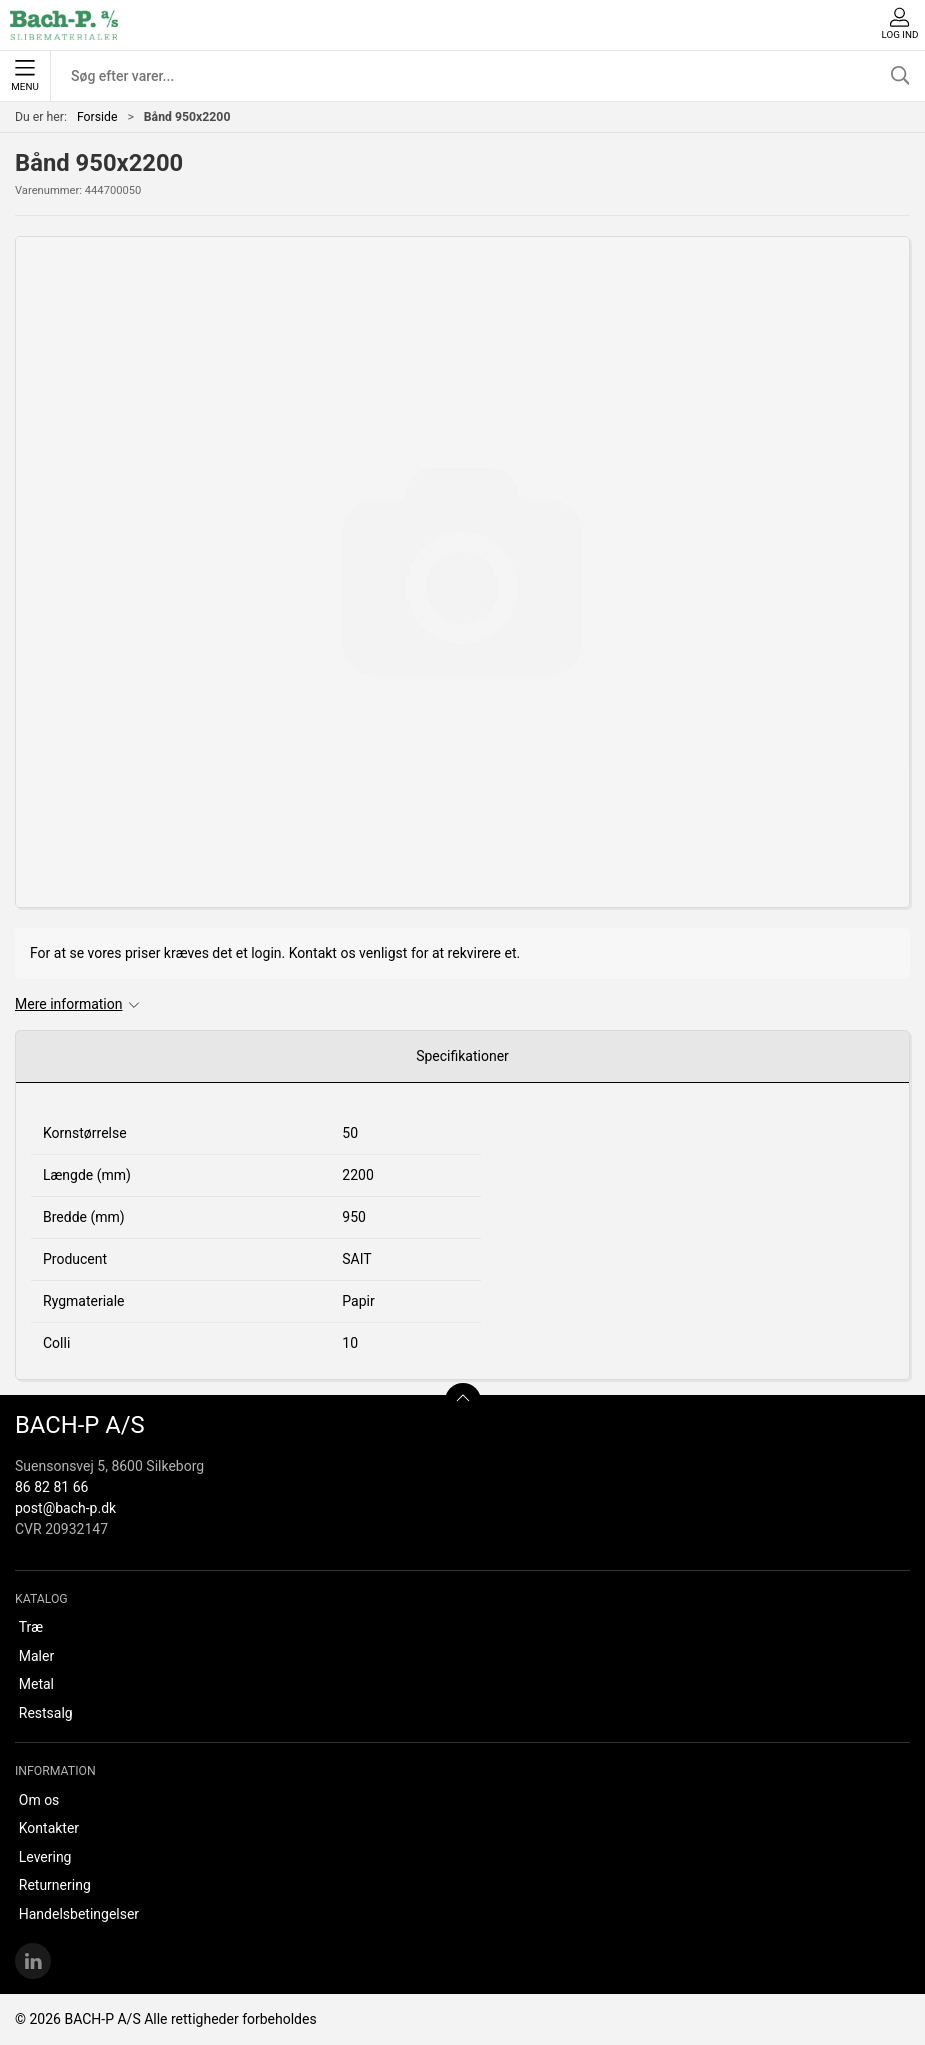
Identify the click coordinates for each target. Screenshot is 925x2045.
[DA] (64, 25)
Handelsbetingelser (79, 1914)
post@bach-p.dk (65, 1508)
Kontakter (49, 1828)
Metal (36, 1684)
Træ (31, 1627)
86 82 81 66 (51, 1487)
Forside (97, 117)
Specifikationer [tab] (462, 1056)
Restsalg (46, 1713)
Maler (36, 1656)
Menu (24, 76)
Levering (45, 1857)
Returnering (55, 1885)
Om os (39, 1800)
